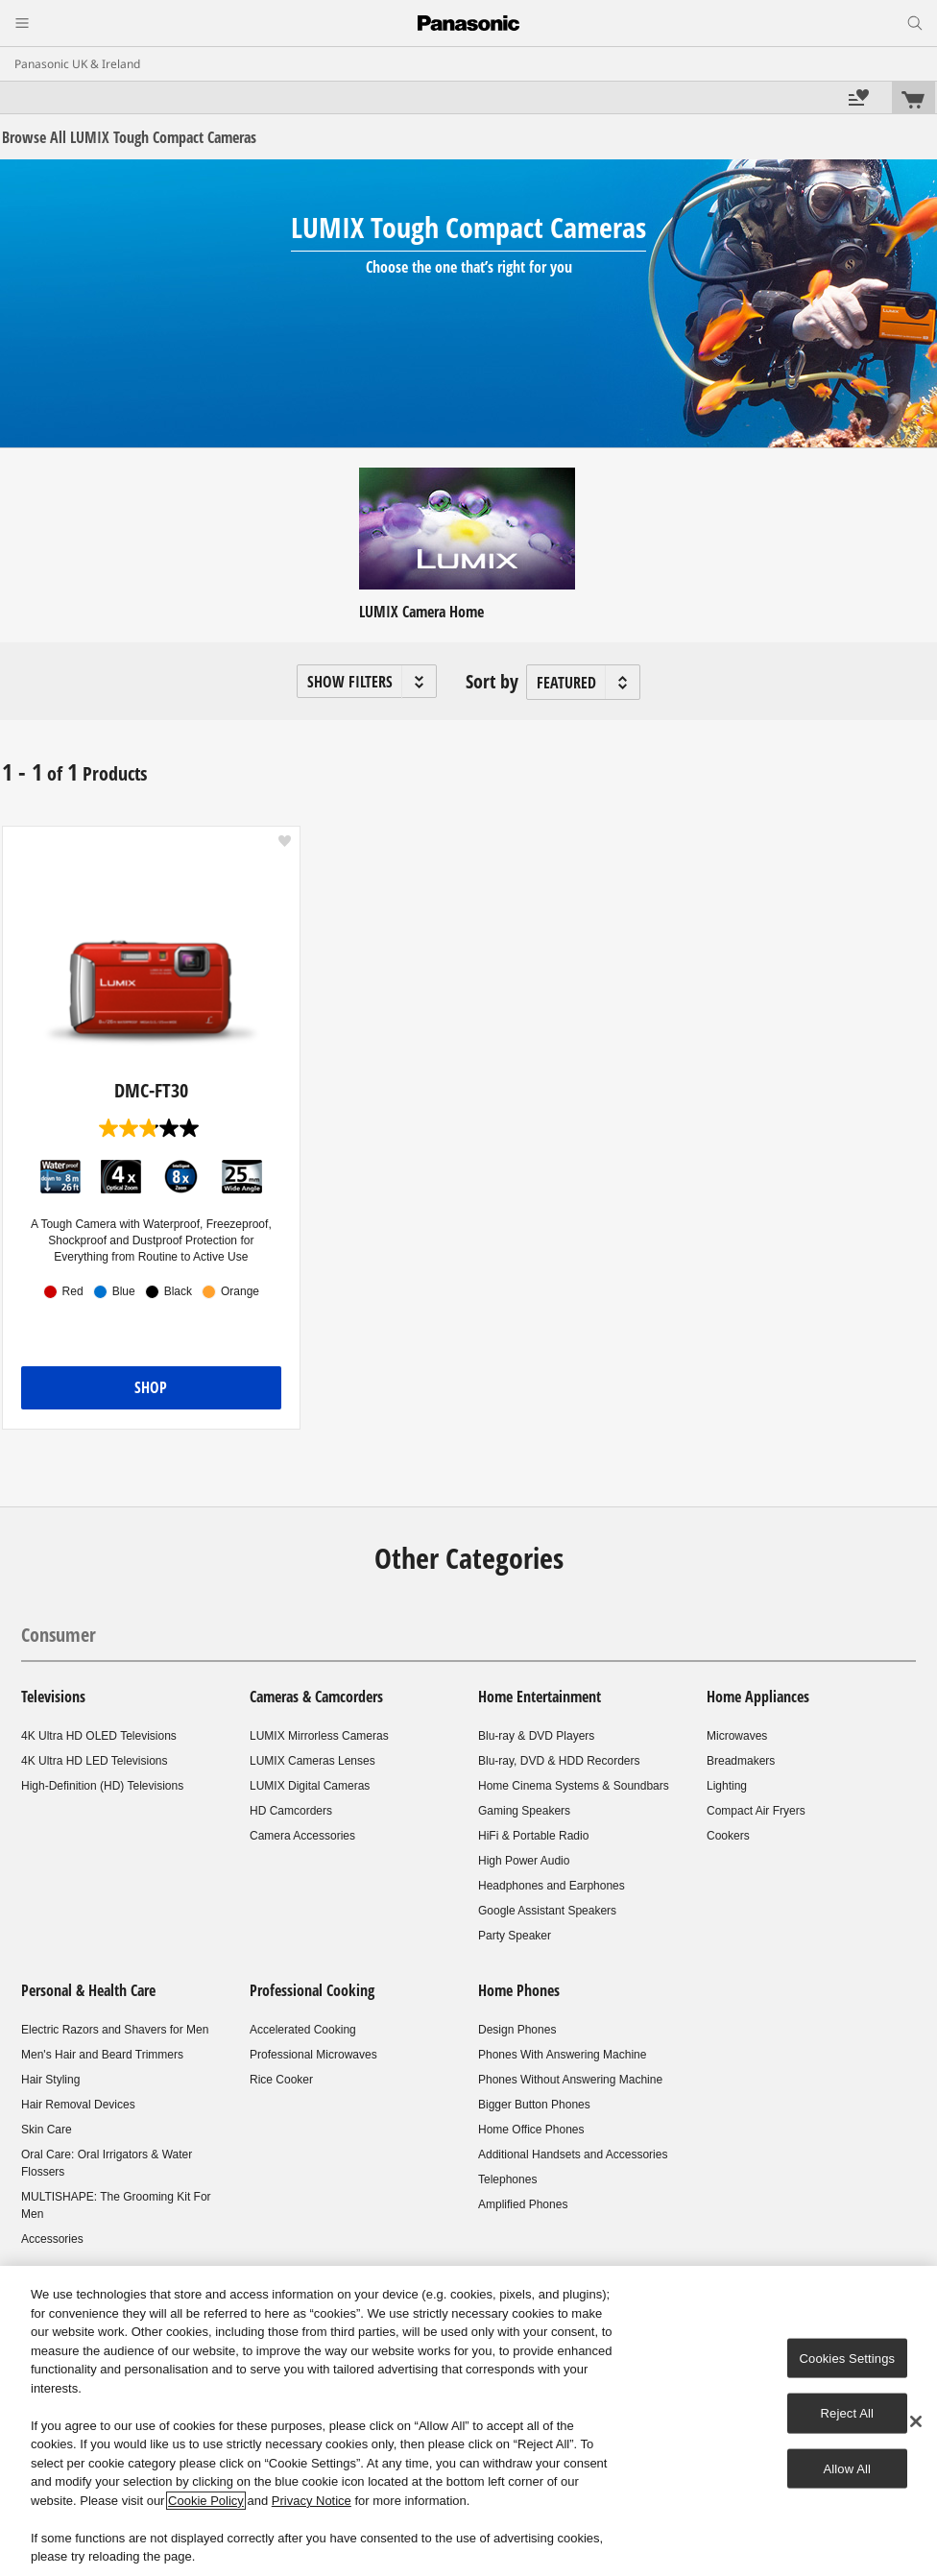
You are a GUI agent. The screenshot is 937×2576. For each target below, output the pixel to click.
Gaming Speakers (524, 1811)
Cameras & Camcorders (316, 1696)
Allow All (848, 2468)
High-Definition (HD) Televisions (102, 1786)
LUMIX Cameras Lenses (312, 1761)
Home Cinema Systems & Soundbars (573, 1786)
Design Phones (517, 2029)
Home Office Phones (531, 2129)
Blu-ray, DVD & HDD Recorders (558, 1761)
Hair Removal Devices (78, 2104)
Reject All (848, 2413)
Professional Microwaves (313, 2054)
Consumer (58, 1635)
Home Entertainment (539, 1696)
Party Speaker (514, 1935)
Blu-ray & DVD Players (536, 1736)
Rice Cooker (281, 2079)
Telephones (507, 2179)
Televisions (53, 1696)
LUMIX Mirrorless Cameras (319, 1736)
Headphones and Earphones (551, 1885)
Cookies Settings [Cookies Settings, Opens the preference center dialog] (848, 2357)
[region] (468, 2421)
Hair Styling (50, 2079)
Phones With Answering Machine (562, 2054)
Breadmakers (741, 1761)
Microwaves (737, 1736)
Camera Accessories (302, 1835)
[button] (367, 681)
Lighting (727, 1786)
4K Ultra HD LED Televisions (94, 1761)
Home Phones (519, 1990)
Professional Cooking (312, 1990)
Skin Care (46, 2129)
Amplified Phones (522, 2204)
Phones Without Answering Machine (570, 2079)
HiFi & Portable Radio (533, 1835)
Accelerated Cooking (303, 2029)
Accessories (52, 2239)
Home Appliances (758, 1696)
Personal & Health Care (88, 1990)
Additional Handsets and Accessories (572, 2154)
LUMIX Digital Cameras (310, 1786)
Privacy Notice (311, 2500)
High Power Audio (523, 1860)
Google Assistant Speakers (547, 1910)
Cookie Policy (206, 2500)
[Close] (916, 2421)
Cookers (728, 1835)
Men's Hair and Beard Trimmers (102, 2054)
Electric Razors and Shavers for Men (114, 2029)
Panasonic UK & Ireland (77, 64)
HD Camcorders (291, 1811)
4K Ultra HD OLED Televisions (99, 1736)
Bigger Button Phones (534, 2104)
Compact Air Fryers (756, 1811)
